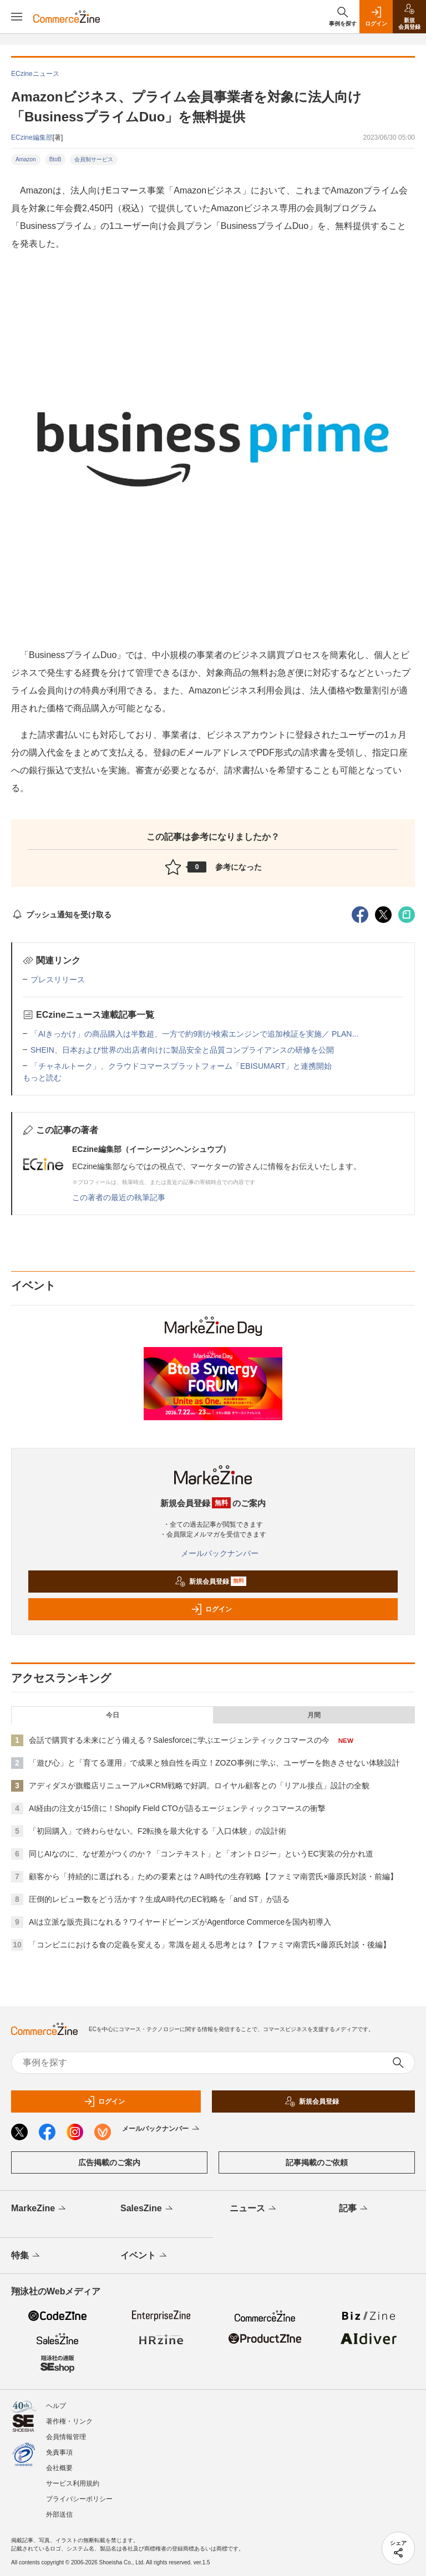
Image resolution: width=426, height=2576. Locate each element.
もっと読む (42, 1077)
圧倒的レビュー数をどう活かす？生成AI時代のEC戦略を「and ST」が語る (159, 1899)
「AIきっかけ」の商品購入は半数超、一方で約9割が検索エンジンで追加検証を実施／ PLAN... (194, 1033)
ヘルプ (56, 2406)
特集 (26, 2256)
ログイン (211, 1609)
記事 (354, 2209)
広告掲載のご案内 (109, 2162)
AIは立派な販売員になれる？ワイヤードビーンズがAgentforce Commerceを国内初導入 (180, 1921)
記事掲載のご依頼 (317, 2162)
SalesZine (147, 2209)
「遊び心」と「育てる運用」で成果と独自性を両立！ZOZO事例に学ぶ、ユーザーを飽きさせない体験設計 (214, 1762)
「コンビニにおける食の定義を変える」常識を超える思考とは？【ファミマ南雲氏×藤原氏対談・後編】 (209, 1944)
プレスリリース (58, 979)
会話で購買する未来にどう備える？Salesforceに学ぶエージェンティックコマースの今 (179, 1740)
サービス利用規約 (72, 2483)
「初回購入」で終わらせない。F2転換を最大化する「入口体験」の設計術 (157, 1831)
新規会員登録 (210, 1581)
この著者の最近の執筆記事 (118, 1197)
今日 (112, 1715)
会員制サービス (93, 159)
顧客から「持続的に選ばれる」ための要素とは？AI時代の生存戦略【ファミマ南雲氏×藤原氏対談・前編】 (213, 1876)
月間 (314, 1715)
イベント (144, 2256)
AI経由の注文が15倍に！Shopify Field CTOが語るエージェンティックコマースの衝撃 (177, 1808)
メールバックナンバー (213, 1553)
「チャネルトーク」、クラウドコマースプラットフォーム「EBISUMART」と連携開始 (181, 1066)
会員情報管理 (66, 2437)
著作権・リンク (69, 2421)
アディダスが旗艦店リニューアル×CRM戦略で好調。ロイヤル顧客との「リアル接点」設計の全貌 (199, 1785)
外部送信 (59, 2514)
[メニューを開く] (16, 16)
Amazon (26, 159)
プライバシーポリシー (79, 2499)
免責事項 (59, 2452)
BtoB (55, 159)
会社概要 (59, 2468)
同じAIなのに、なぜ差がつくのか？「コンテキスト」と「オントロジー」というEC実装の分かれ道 (201, 1853)
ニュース (254, 2209)
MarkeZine (39, 2209)
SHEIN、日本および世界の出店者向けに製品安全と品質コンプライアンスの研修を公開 (182, 1049)
